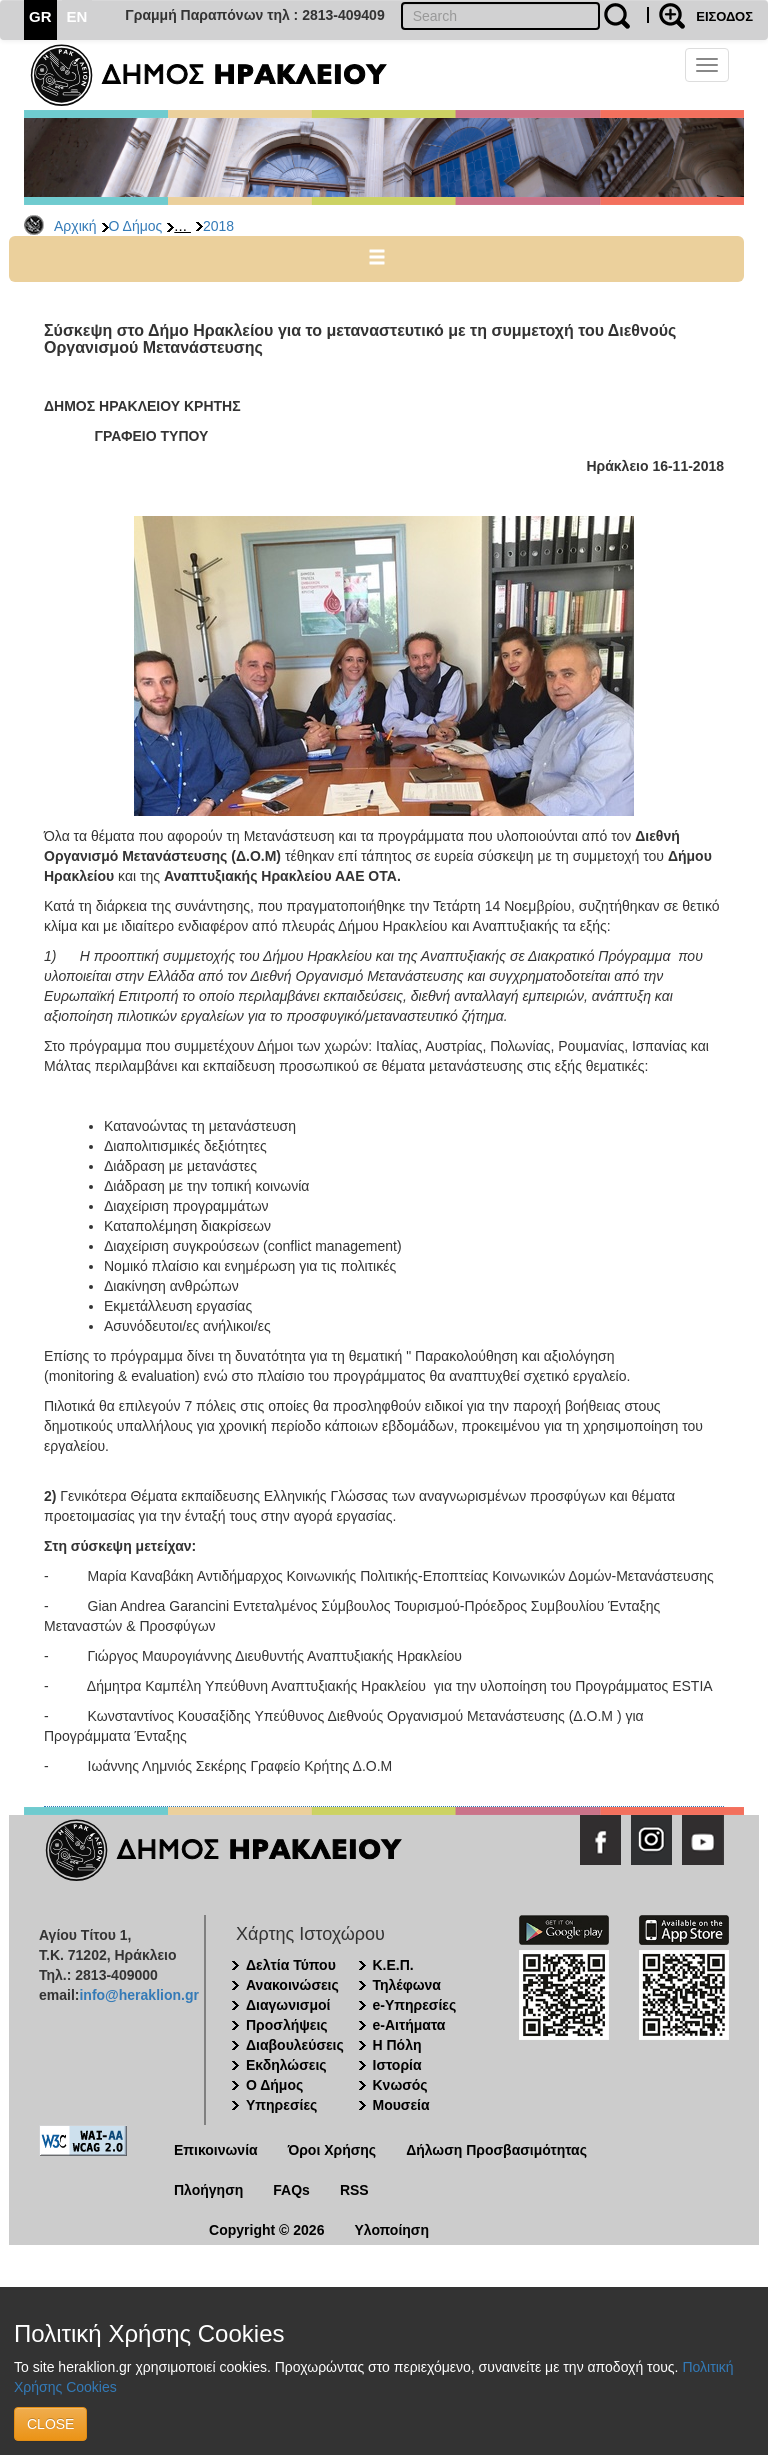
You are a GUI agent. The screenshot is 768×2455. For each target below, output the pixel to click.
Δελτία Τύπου (291, 1965)
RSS (354, 2190)
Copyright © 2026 (266, 2230)
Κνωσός (400, 2085)
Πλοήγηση (208, 2190)
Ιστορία (397, 2065)
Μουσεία (401, 2105)
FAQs (291, 2190)
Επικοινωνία (216, 2150)
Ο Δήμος (136, 226)
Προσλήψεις (287, 2025)
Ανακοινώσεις (292, 1985)
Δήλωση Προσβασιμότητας (496, 2150)
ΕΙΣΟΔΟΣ (724, 16)
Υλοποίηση (391, 2230)
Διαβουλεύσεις (295, 2045)
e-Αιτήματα (409, 2025)
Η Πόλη (397, 2045)
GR (40, 16)
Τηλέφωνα (407, 1985)
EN (77, 16)
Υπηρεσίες (281, 2105)
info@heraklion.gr (138, 1995)
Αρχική (75, 226)
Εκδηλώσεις (286, 2065)
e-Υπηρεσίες (415, 2005)
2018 (218, 226)
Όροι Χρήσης (332, 2150)
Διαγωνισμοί (288, 2005)
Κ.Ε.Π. (393, 1965)
